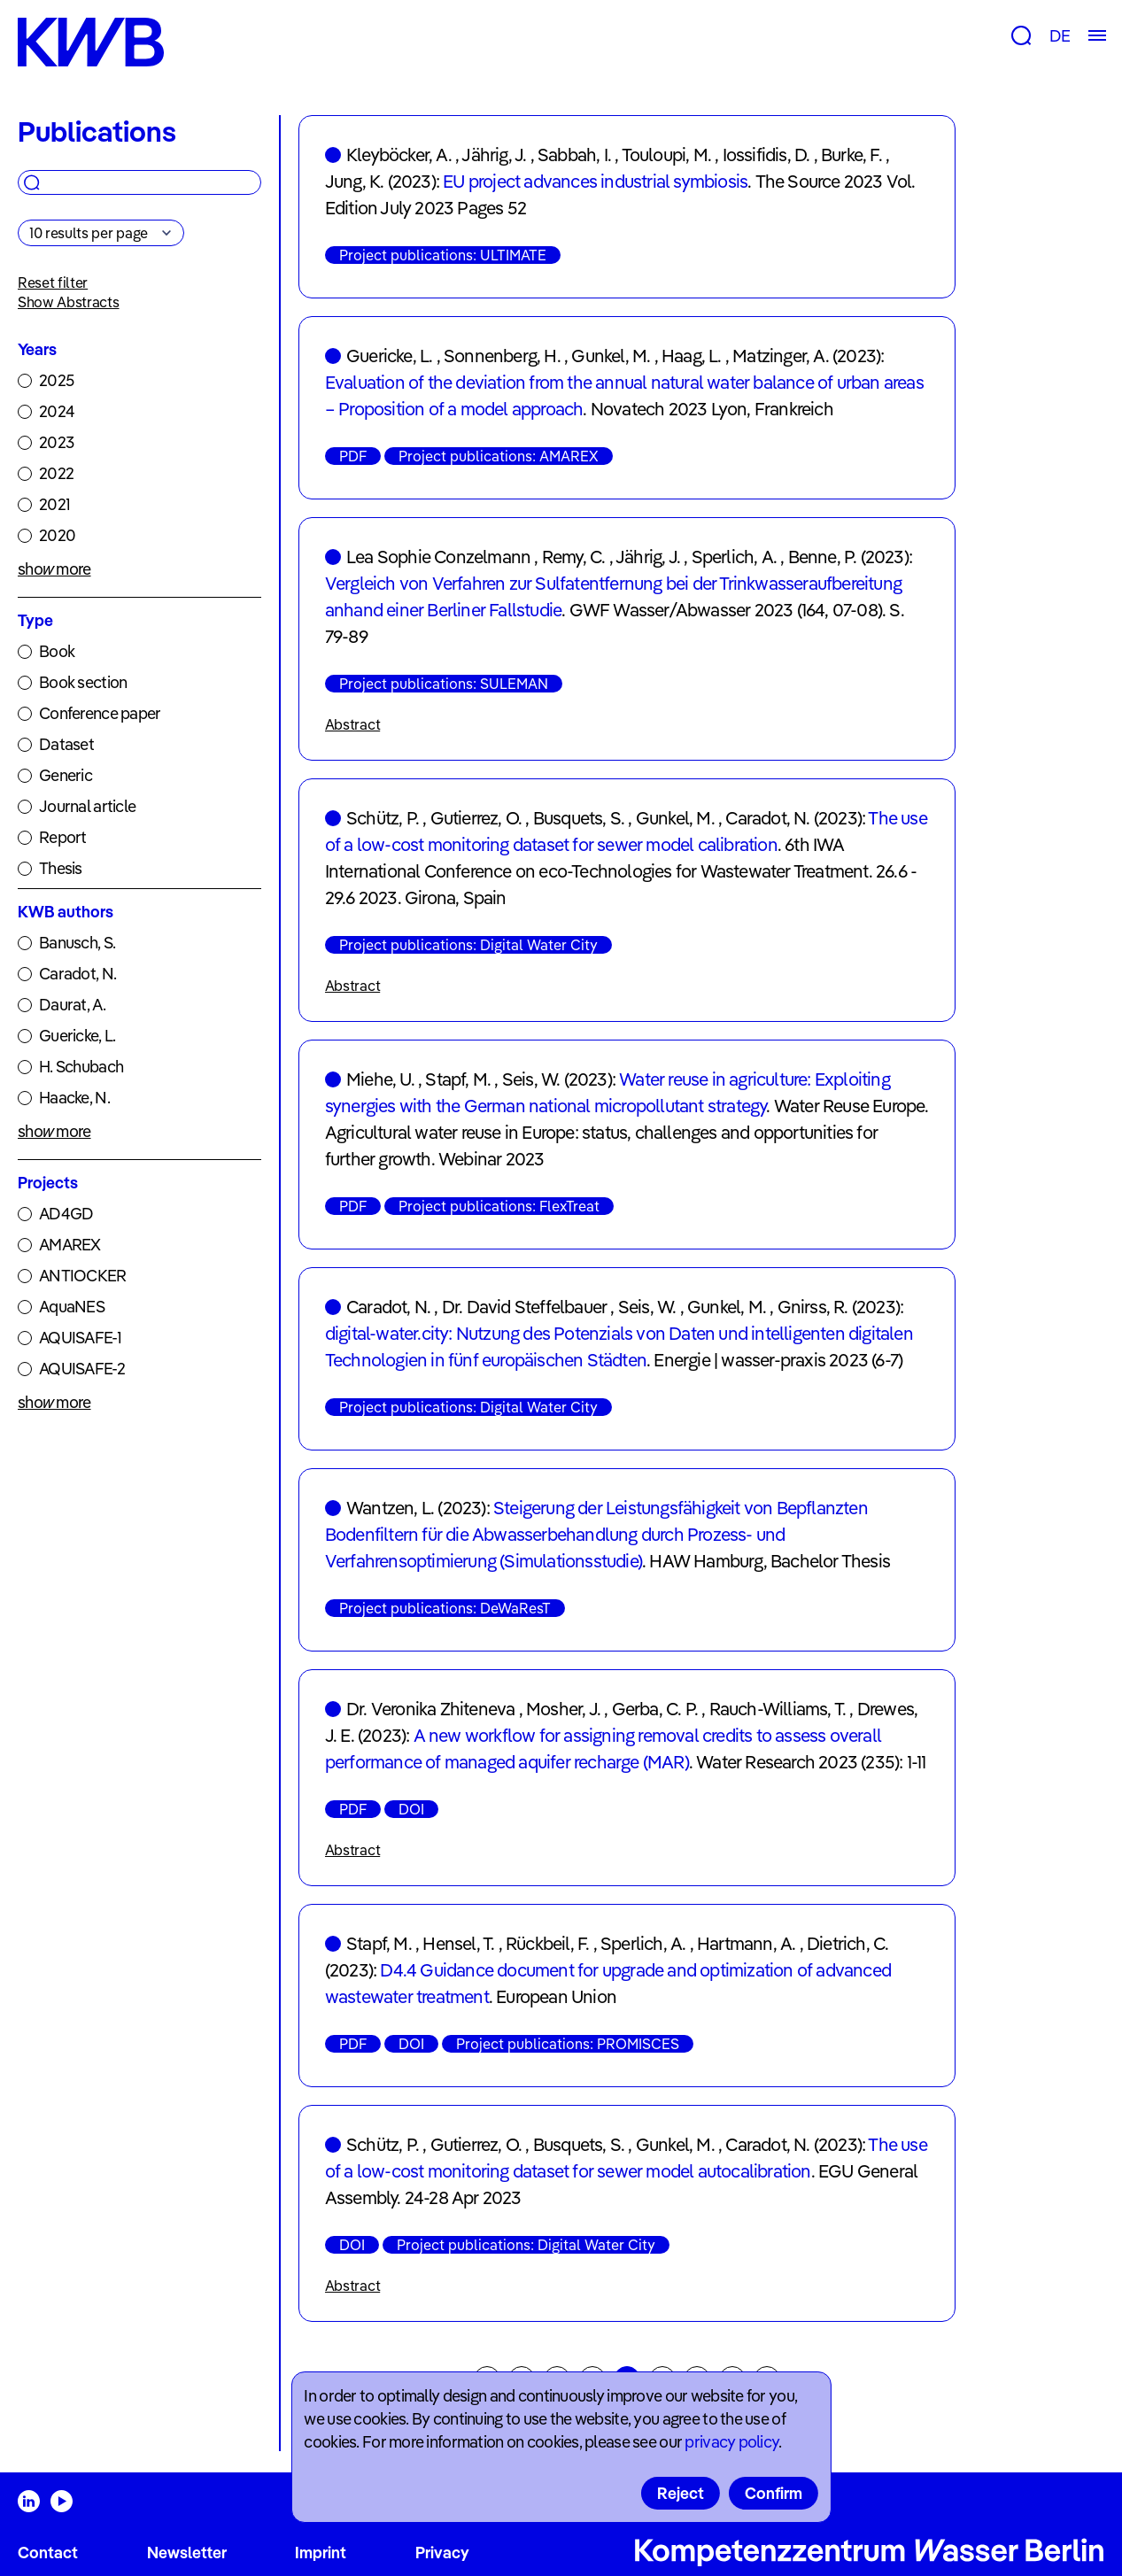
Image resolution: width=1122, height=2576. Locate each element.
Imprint (320, 2552)
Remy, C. (574, 556)
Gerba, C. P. (655, 1709)
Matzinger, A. (780, 355)
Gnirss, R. (813, 1307)
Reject (680, 2493)
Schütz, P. (382, 818)
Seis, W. (531, 1079)
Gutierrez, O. (476, 818)
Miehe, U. (380, 1079)
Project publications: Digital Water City (468, 945)
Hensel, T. (458, 1943)
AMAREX (70, 1244)
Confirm (773, 2493)
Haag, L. (692, 355)
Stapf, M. (458, 1079)
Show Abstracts (69, 302)
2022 (56, 473)
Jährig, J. (493, 154)
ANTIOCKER (83, 1275)
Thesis (60, 868)
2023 (56, 442)
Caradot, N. (77, 973)
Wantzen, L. (390, 1508)
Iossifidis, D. (766, 154)
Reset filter (53, 282)
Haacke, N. (74, 1097)
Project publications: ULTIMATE (442, 255)
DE (1059, 36)
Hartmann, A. (746, 1943)
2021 (54, 504)
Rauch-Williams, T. (778, 1709)
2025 (56, 380)
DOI (411, 1809)
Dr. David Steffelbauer (524, 1307)
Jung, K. (354, 181)
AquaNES (71, 1306)
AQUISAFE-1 (80, 1337)
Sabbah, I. (574, 154)
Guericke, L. (77, 1035)
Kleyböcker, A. (399, 154)
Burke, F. (851, 154)
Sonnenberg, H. (502, 355)
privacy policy (731, 2442)
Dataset (66, 744)
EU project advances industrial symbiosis (595, 181)
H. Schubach (81, 1066)
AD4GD (66, 1213)
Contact (48, 2552)
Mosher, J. (563, 1709)
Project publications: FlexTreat (499, 1206)
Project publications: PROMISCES (567, 2044)
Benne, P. (822, 556)
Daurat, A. (72, 1004)
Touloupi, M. (666, 154)
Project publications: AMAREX (499, 456)
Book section (83, 682)
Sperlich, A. (734, 556)
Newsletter (187, 2552)
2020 (57, 535)
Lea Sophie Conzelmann (438, 556)
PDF (353, 456)
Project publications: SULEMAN (443, 683)
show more (54, 569)
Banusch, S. (77, 942)
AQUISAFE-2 (82, 1368)
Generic (65, 775)
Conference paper (99, 713)
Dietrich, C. (847, 1943)
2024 (56, 411)
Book (56, 651)
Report (63, 837)
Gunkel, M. (610, 355)
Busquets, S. (578, 818)
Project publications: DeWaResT (445, 1608)
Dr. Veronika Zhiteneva (430, 1709)
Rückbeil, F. (547, 1943)
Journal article (87, 806)
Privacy (442, 2552)
